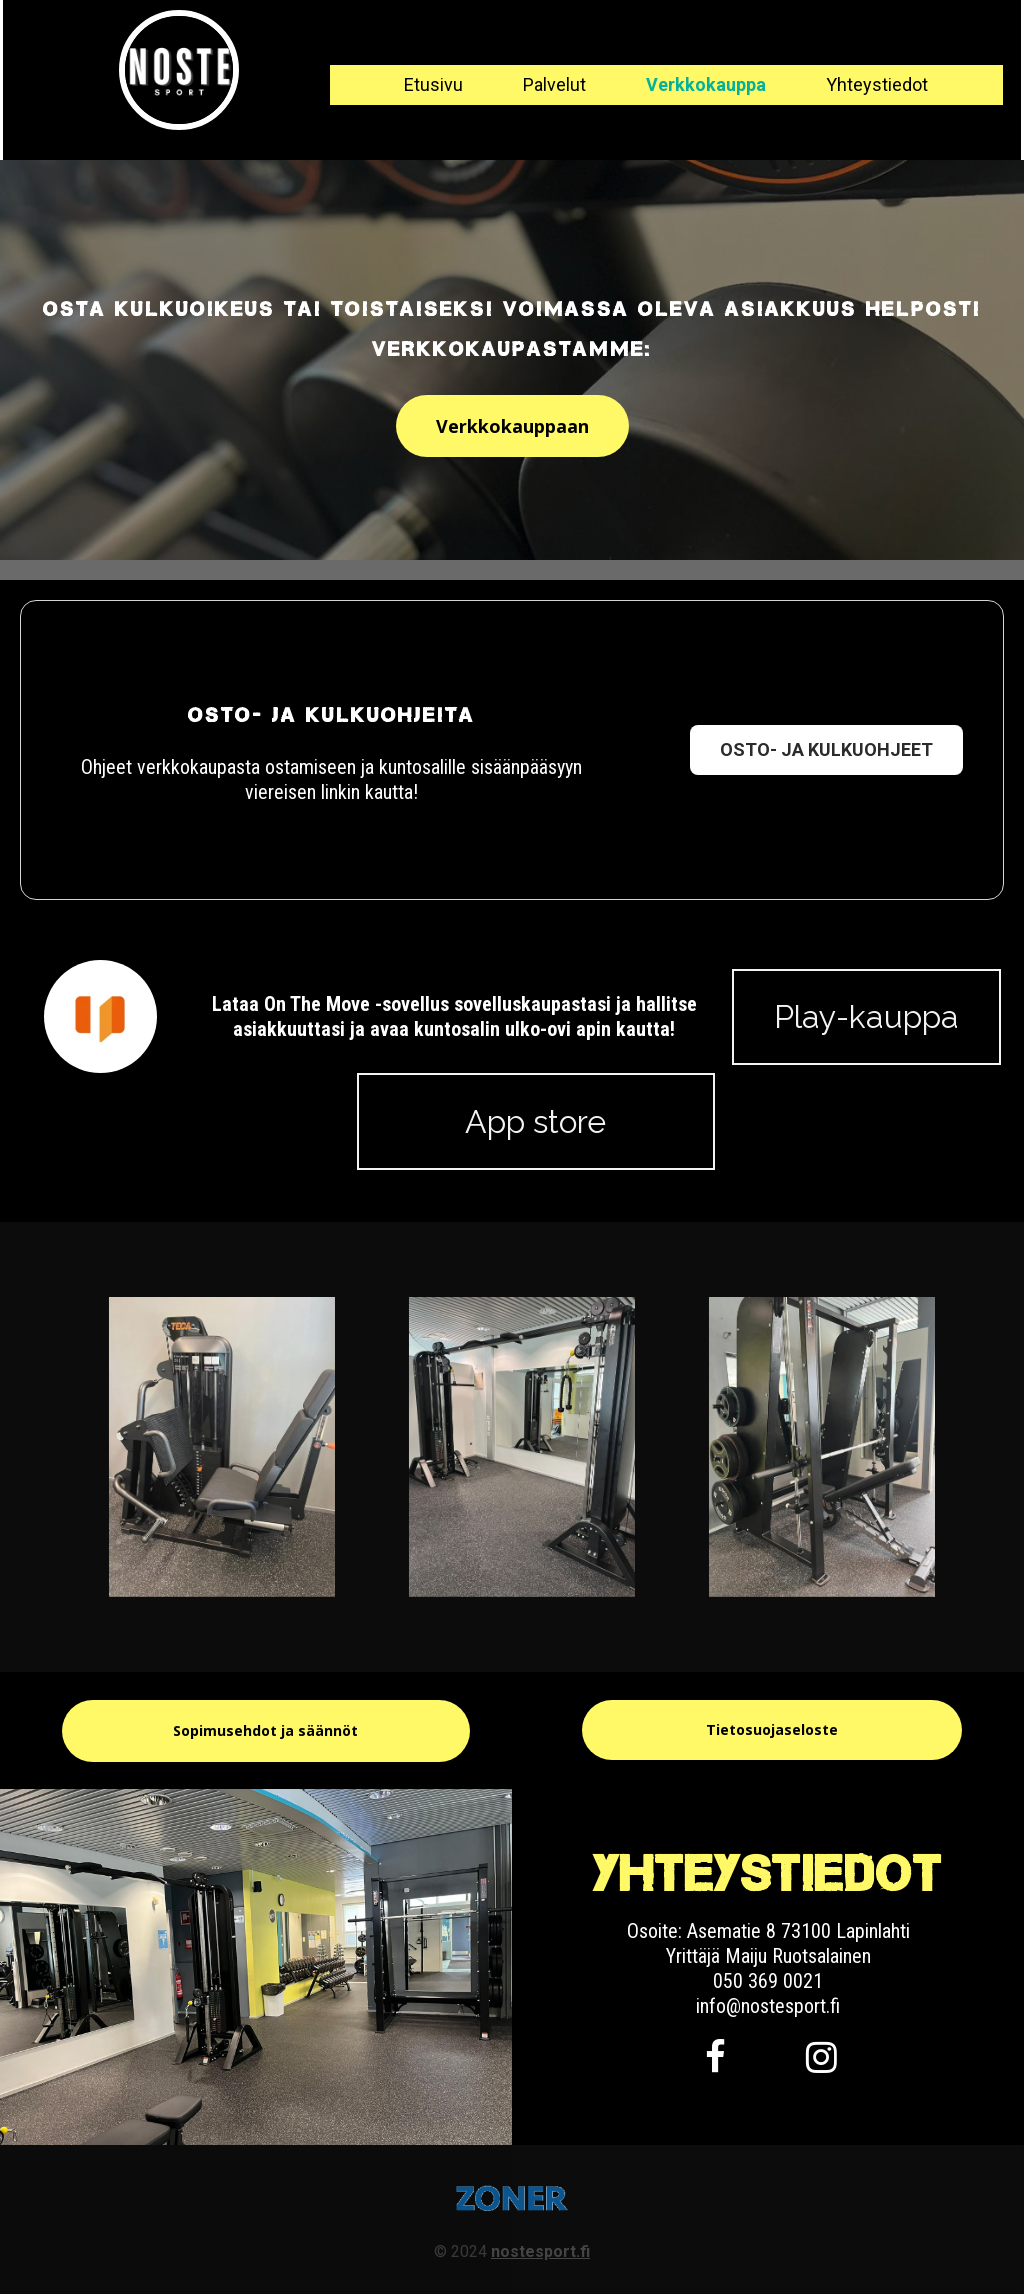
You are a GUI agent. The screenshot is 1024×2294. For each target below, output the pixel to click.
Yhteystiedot (877, 84)
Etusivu (433, 84)
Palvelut (554, 84)
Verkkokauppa (706, 84)
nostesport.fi (540, 2251)
